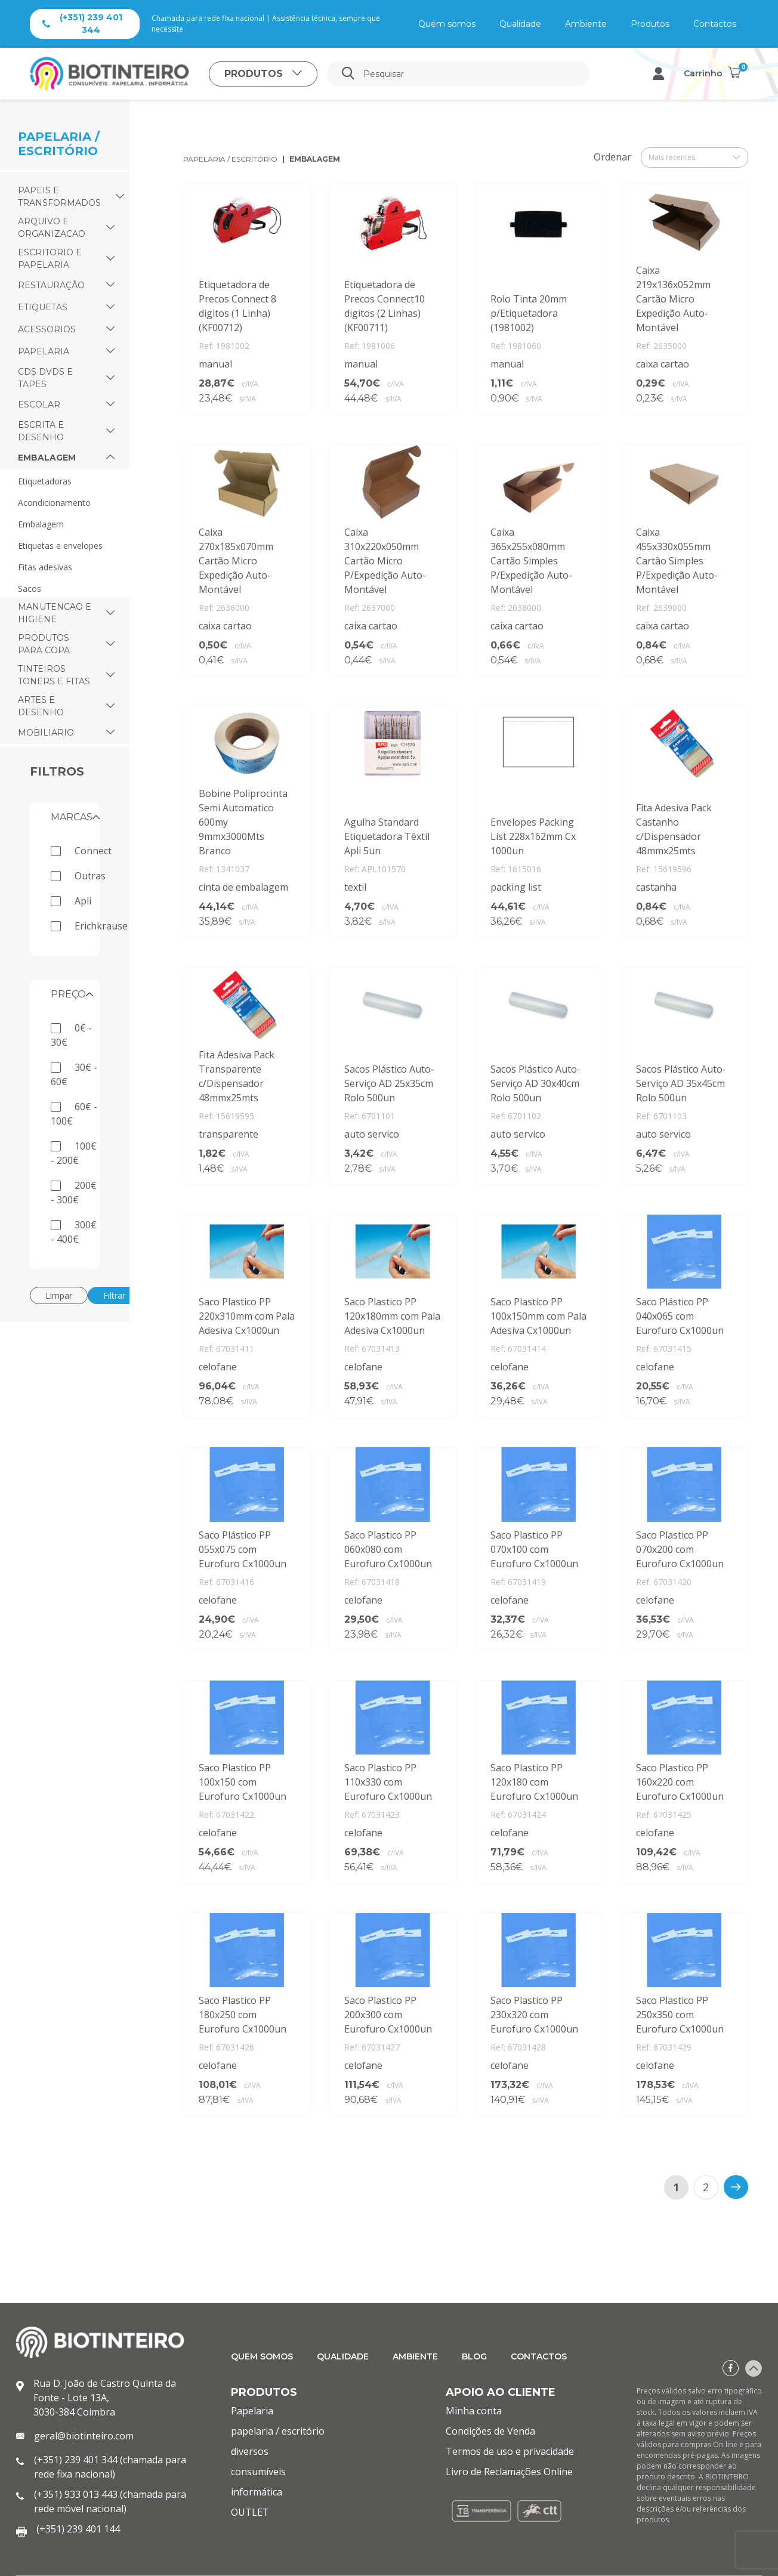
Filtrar (114, 1295)
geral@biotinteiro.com (84, 2435)
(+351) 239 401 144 (78, 2528)
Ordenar (612, 156)
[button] (120, 197)
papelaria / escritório (230, 159)
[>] (736, 2187)
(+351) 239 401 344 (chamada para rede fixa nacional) (110, 2467)
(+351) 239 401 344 (82, 23)
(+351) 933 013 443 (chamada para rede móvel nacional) (110, 2501)
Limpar (58, 1295)
